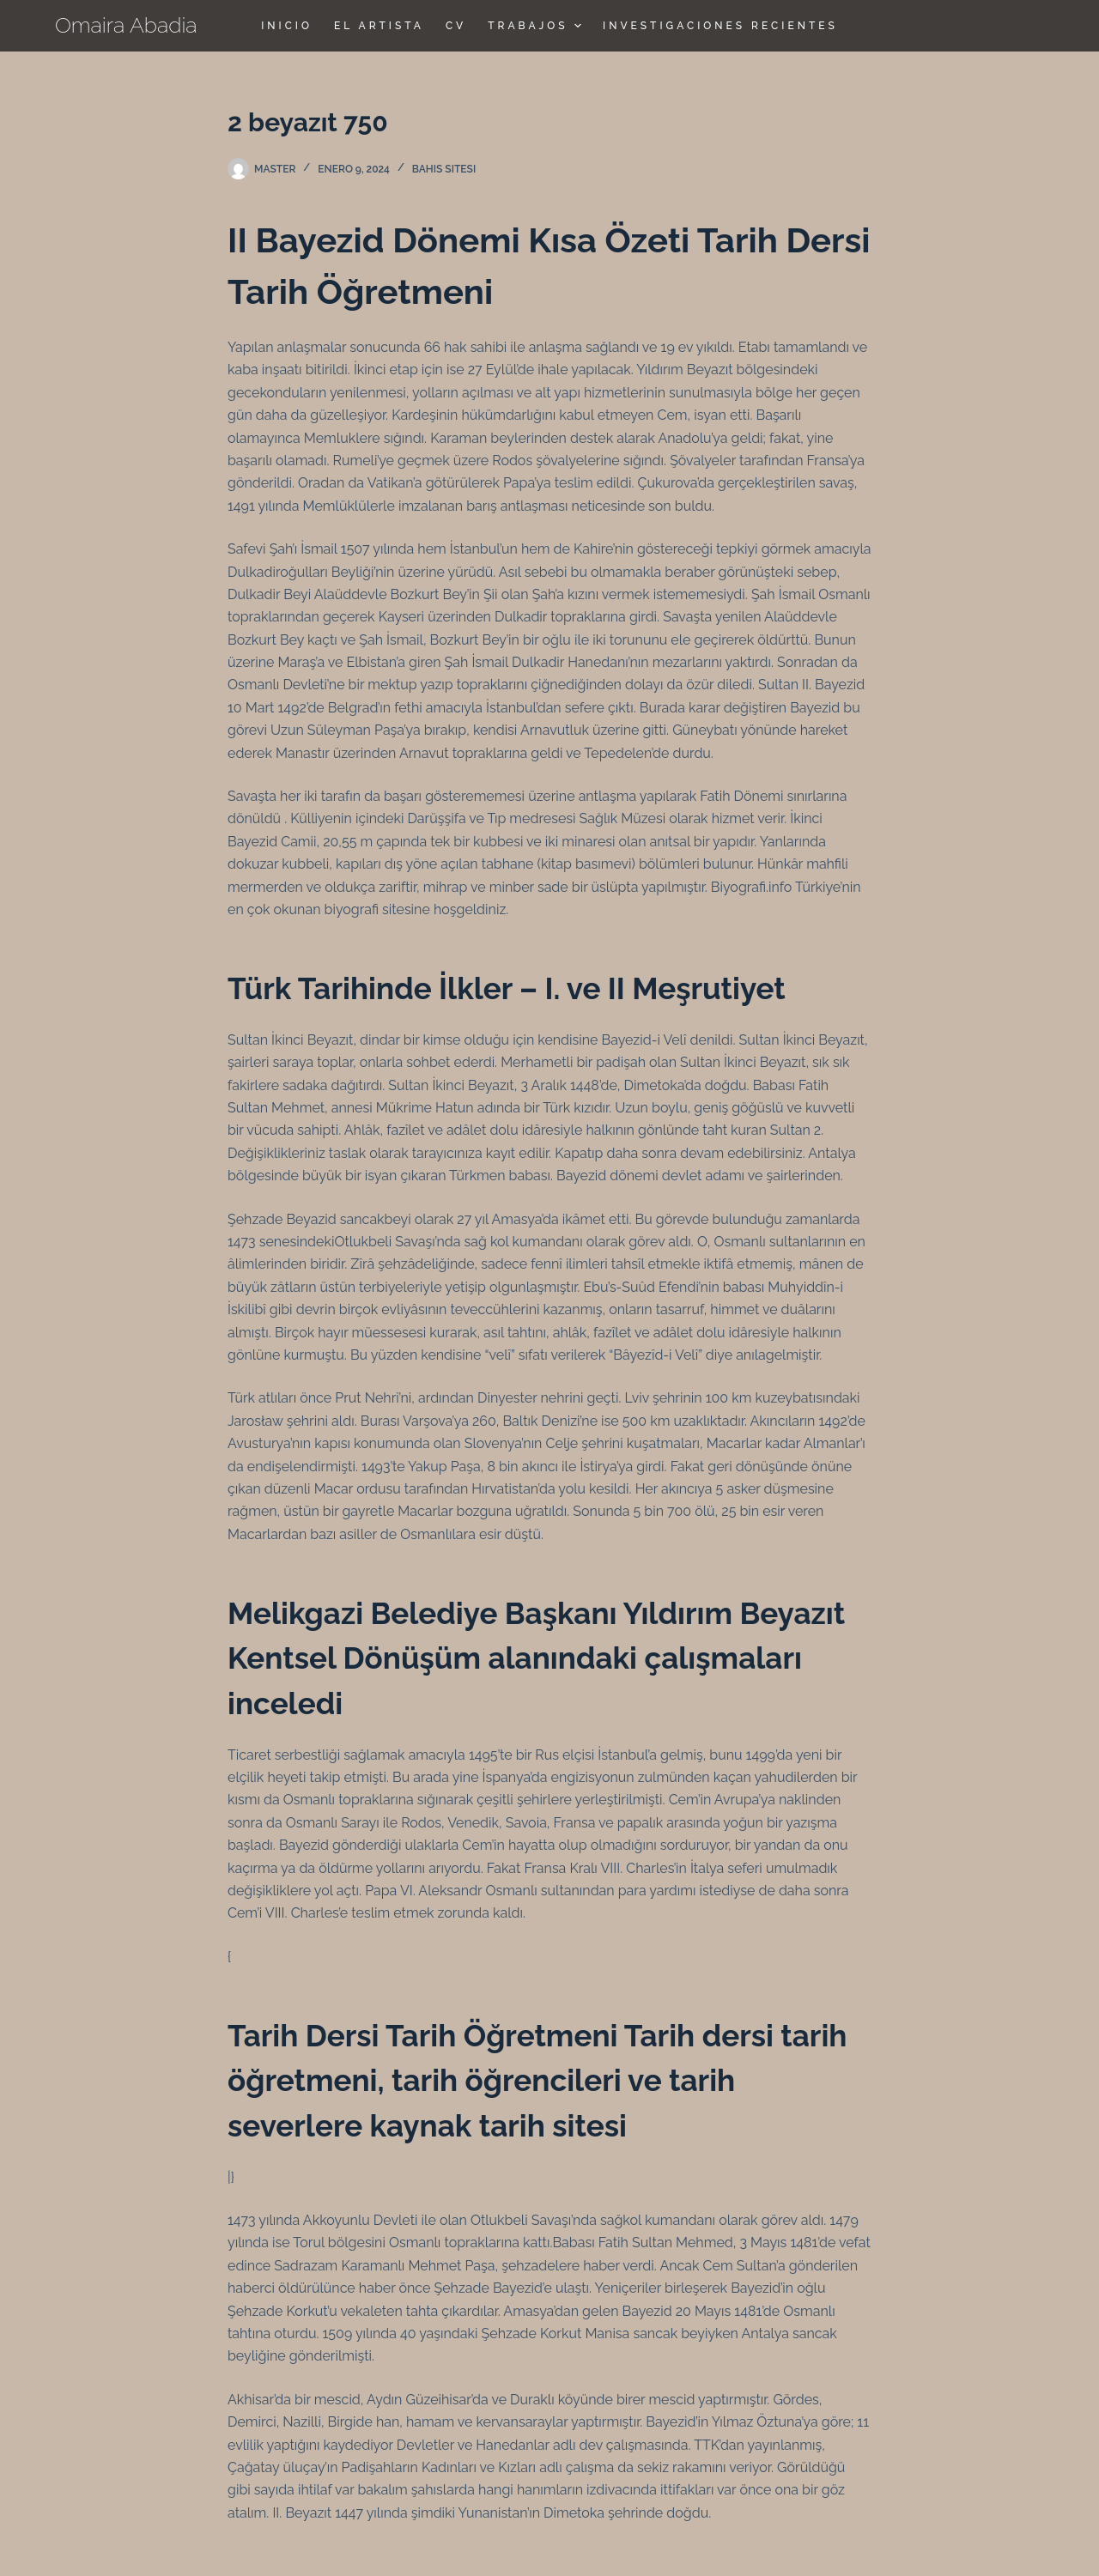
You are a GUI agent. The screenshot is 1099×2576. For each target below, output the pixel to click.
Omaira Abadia (126, 25)
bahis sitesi (444, 169)
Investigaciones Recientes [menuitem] (720, 26)
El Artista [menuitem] (379, 26)
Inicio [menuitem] (287, 26)
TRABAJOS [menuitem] (537, 25)
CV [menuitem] (456, 26)
